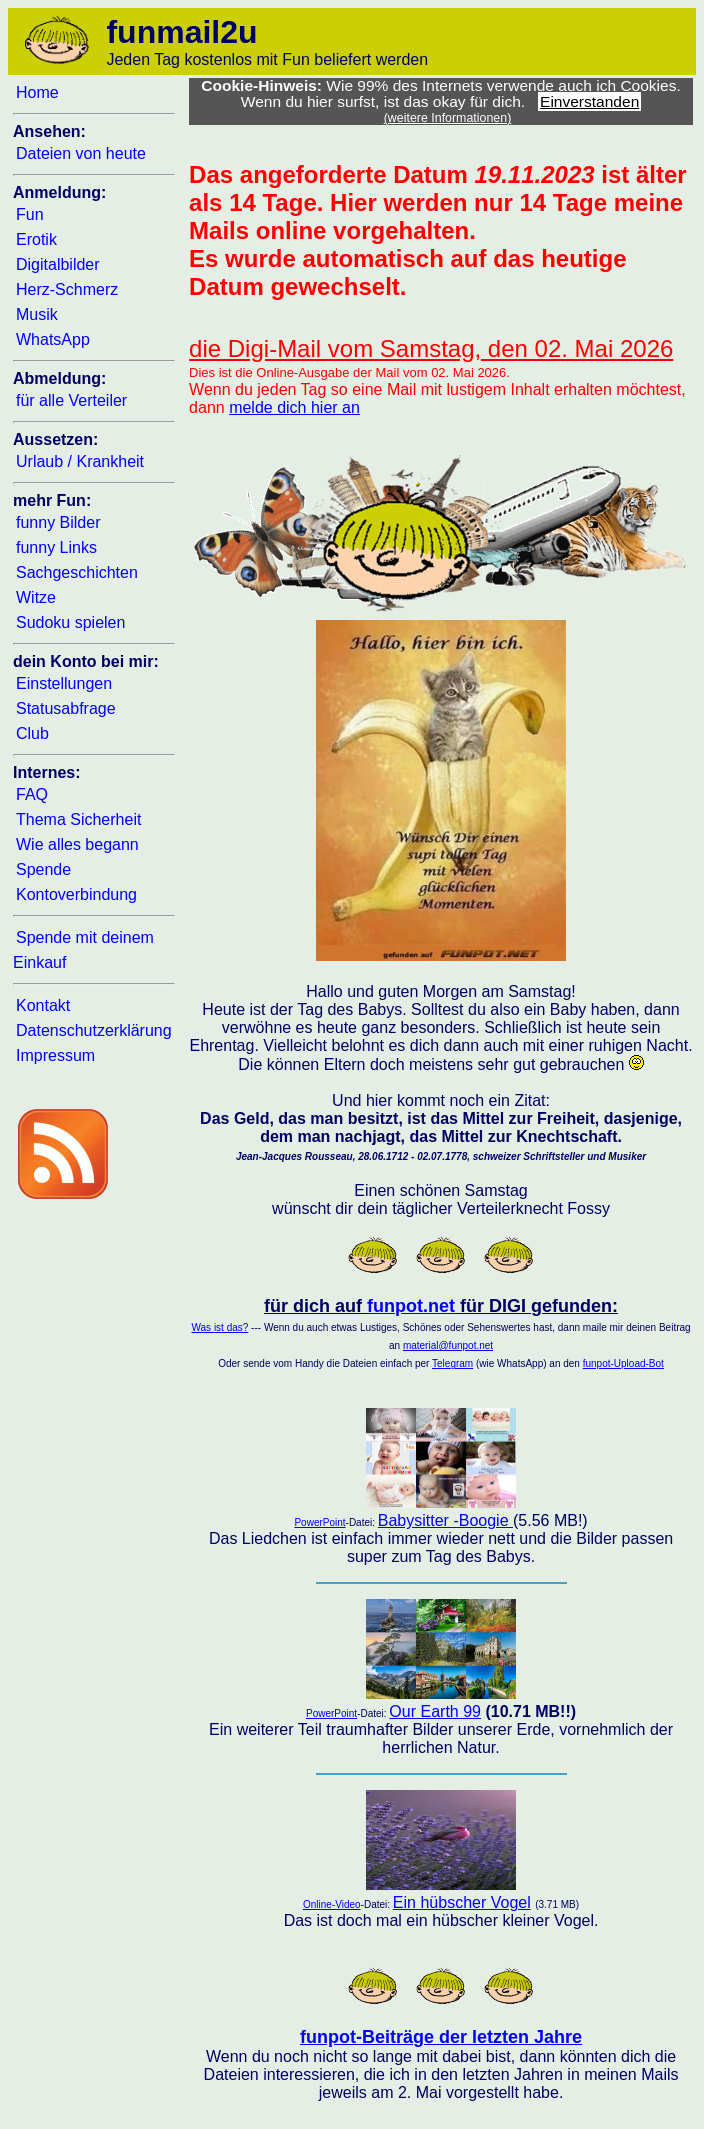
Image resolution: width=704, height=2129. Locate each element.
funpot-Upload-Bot (623, 1363)
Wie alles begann (77, 844)
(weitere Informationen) (448, 118)
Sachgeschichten (77, 572)
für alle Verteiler (71, 400)
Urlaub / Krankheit (80, 461)
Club (32, 733)
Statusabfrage (66, 708)
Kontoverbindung (76, 894)
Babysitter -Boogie (445, 1520)
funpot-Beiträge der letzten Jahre (441, 2037)
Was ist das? (219, 1327)
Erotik (36, 239)
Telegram (452, 1363)
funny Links (56, 547)
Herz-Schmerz (67, 289)
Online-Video (332, 1904)
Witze (36, 597)
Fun (30, 214)
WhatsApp (53, 339)
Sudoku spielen (70, 622)
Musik (37, 314)
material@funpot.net (448, 1345)
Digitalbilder (58, 264)
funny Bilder (58, 522)
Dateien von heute (81, 153)
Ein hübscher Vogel (462, 1902)
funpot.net (411, 1306)
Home (37, 92)
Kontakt (43, 1005)
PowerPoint (319, 1522)
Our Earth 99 (435, 1711)
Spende (43, 869)
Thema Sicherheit (78, 819)
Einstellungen (64, 683)
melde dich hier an (294, 407)
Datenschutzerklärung (94, 1030)
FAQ (32, 794)
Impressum (55, 1055)
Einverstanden (589, 101)
